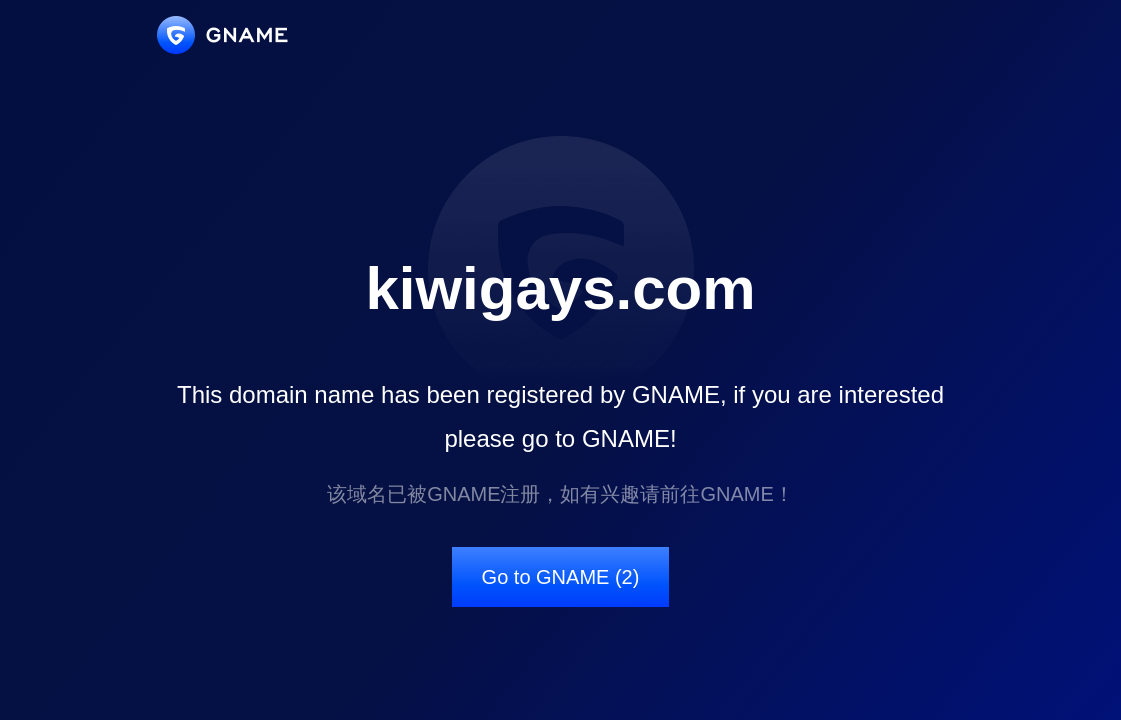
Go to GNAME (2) (561, 577)
